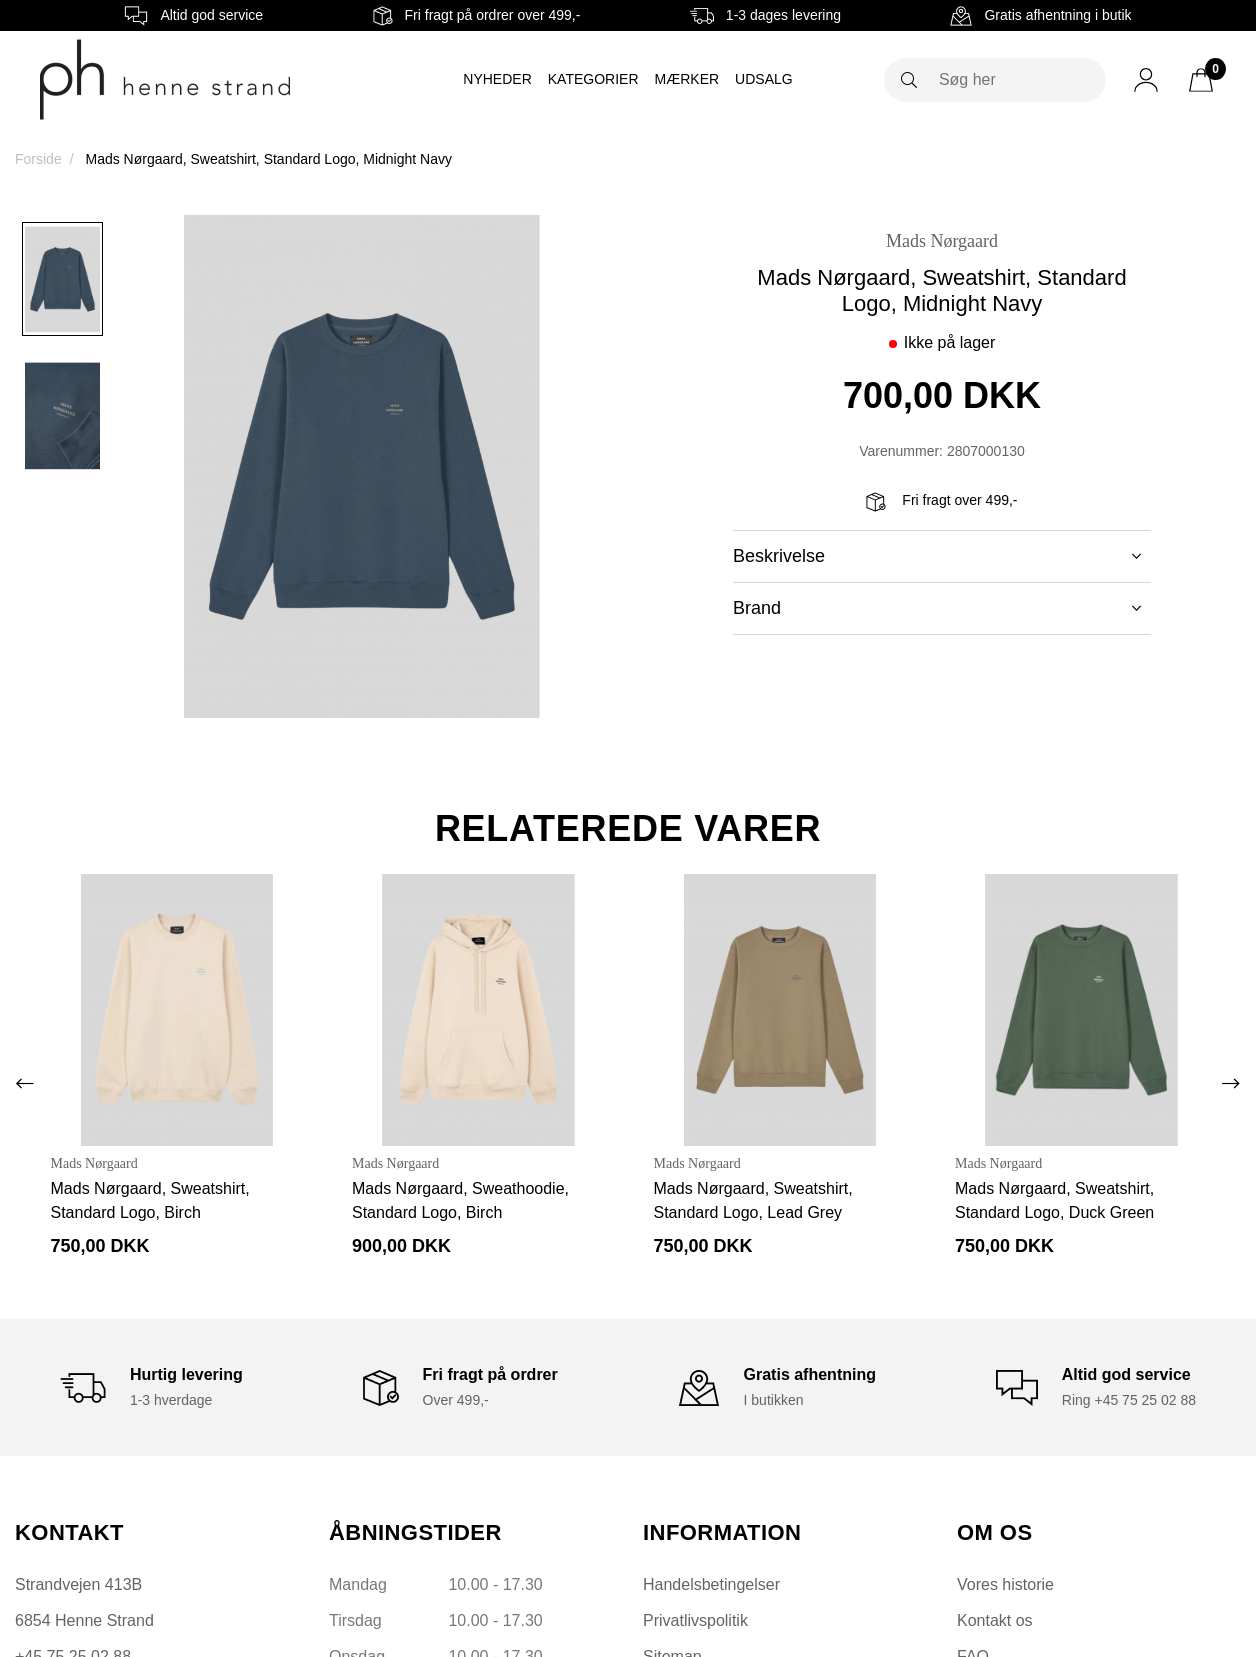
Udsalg (764, 79)
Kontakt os (995, 1620)
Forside (38, 159)
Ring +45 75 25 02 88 (1129, 1400)
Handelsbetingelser (711, 1584)
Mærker (687, 79)
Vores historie (1005, 1584)
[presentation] (25, 1084)
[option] (62, 279)
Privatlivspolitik (695, 1620)
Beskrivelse (937, 556)
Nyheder (497, 79)
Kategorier (593, 79)
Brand (937, 608)
